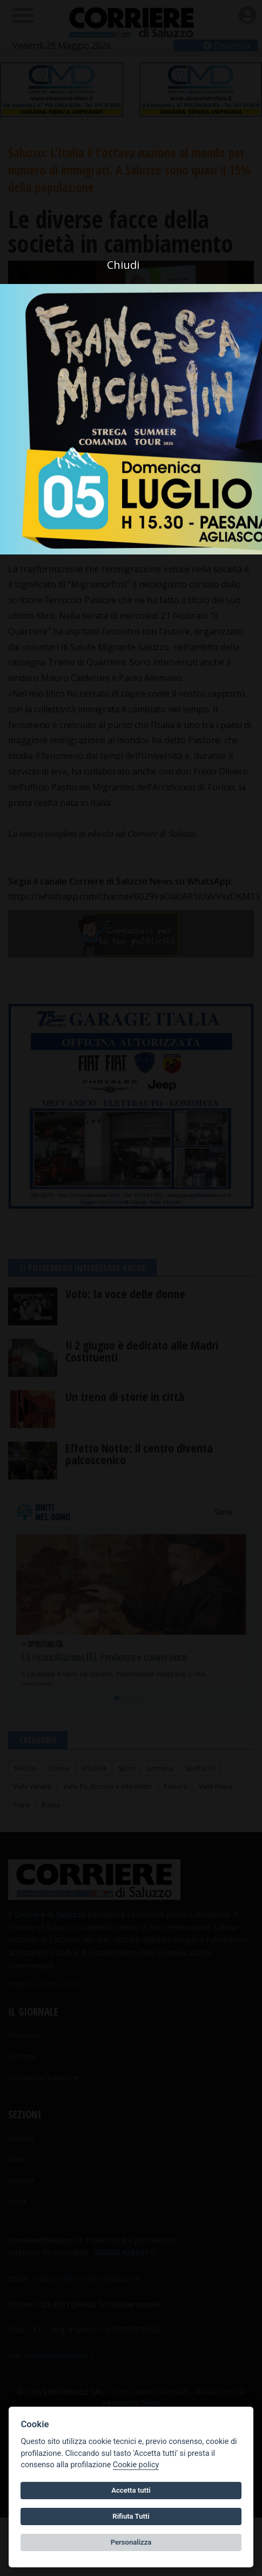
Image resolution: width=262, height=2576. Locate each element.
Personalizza (131, 2542)
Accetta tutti (131, 2490)
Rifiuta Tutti (130, 2516)
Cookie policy (136, 2464)
